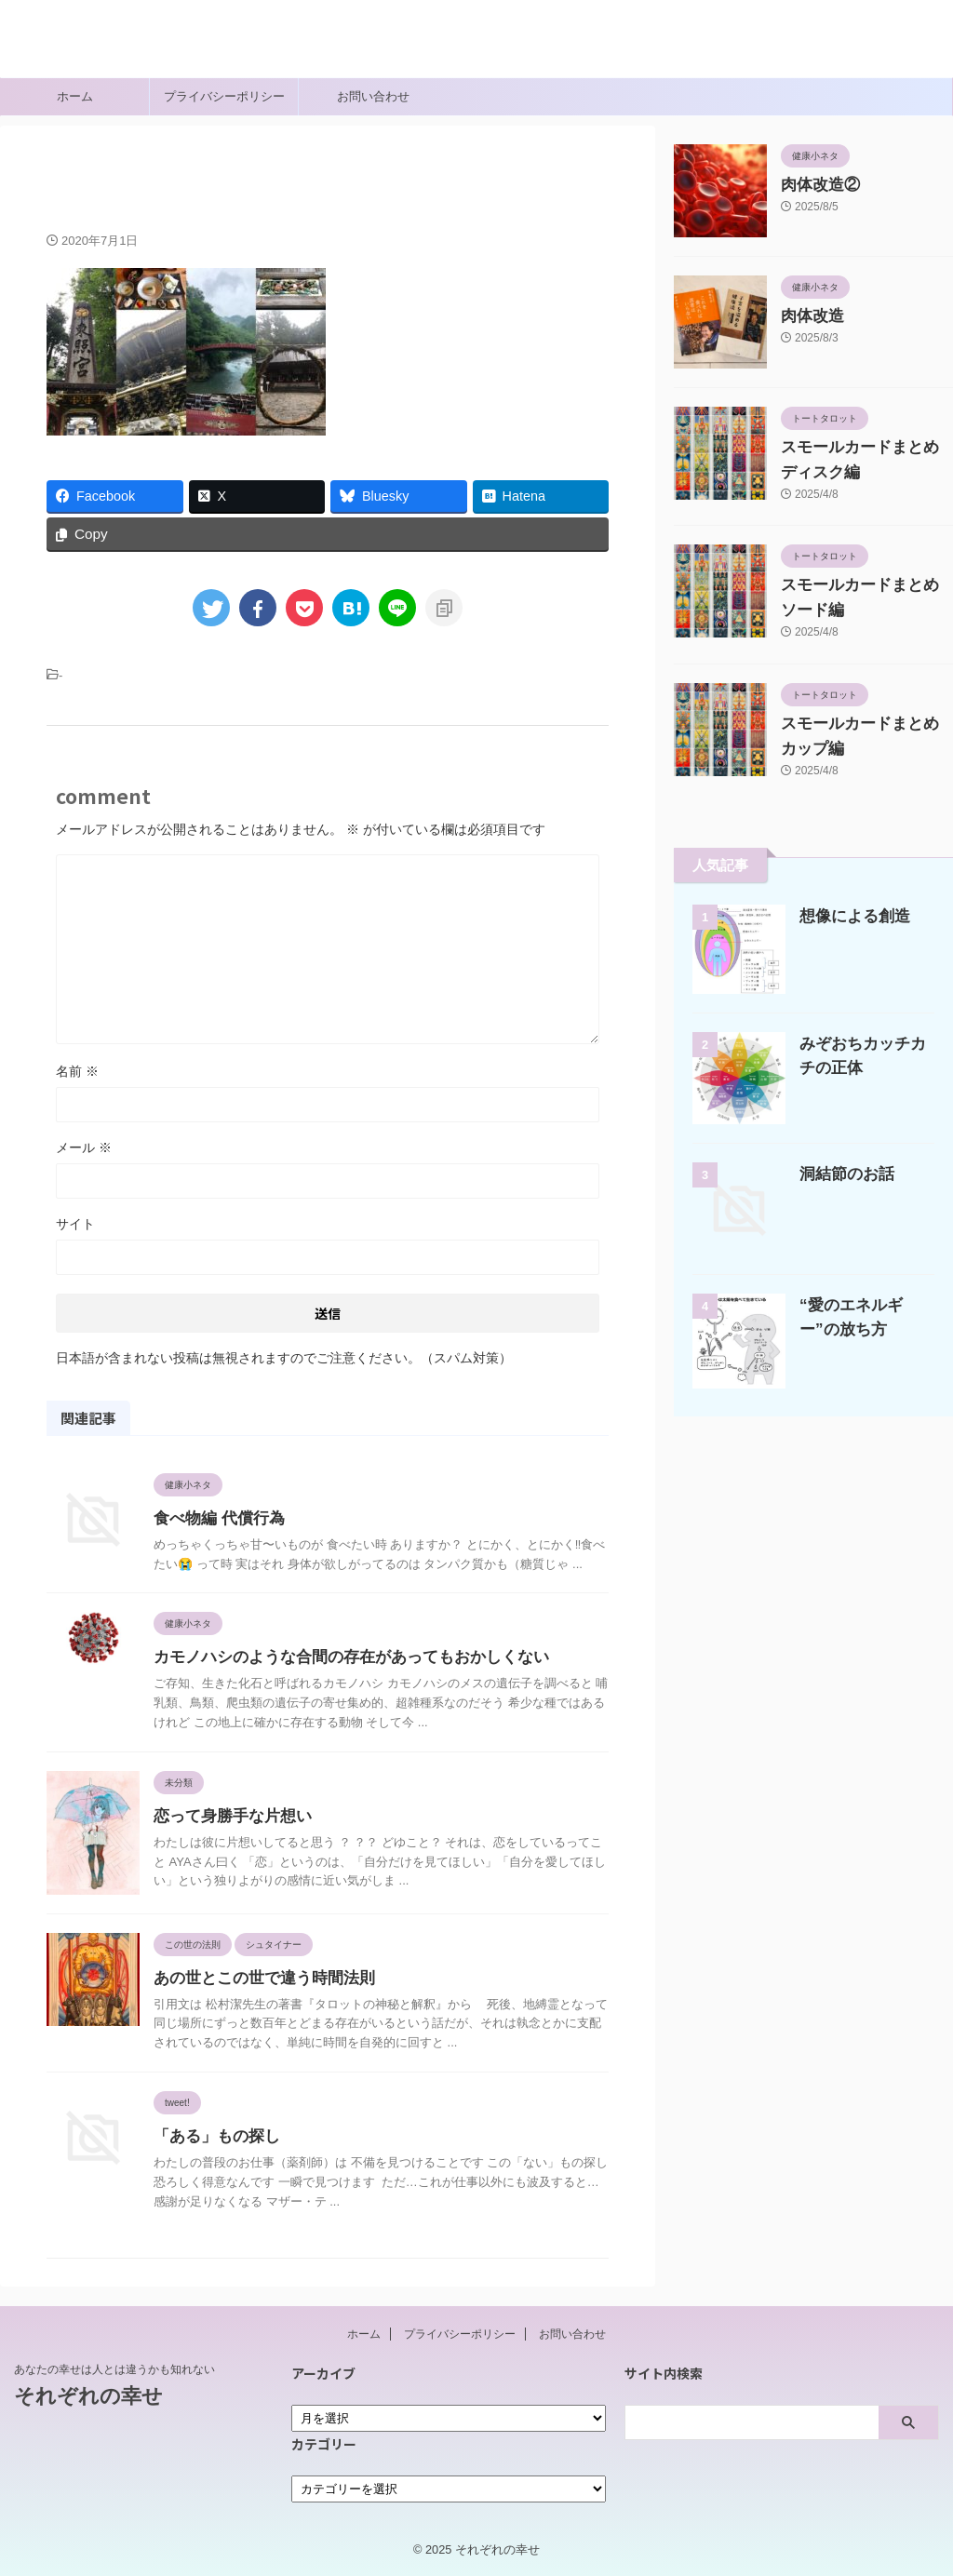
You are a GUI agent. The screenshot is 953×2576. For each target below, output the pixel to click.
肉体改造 (807, 316)
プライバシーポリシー (224, 96)
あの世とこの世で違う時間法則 (258, 1978)
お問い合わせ (373, 96)
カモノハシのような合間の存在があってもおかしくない (340, 1658)
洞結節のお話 (841, 1174)
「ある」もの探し (213, 2137)
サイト (75, 1224)
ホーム (75, 96)
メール (84, 1148)
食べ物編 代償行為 (215, 1519)
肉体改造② (813, 185)
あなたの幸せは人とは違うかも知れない (114, 2369)
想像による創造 (848, 916)
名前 (77, 1072)
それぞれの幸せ (74, 51)
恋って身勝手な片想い (228, 1817)
